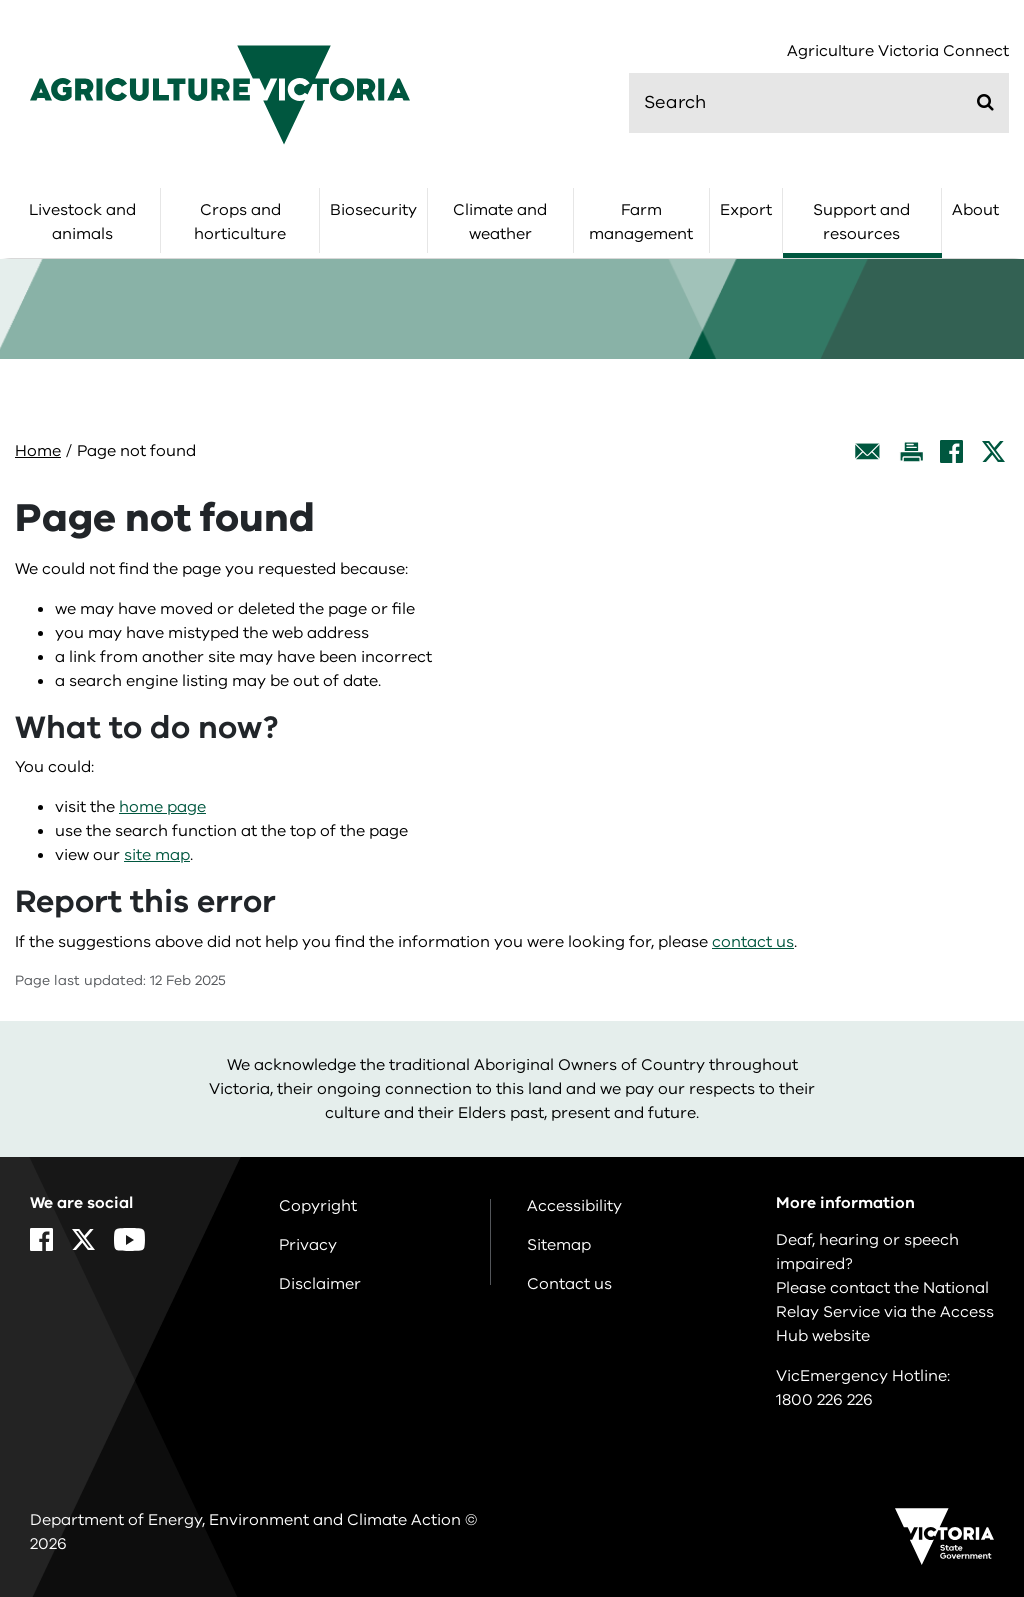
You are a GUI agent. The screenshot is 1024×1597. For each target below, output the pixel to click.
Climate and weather (500, 222)
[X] (993, 451)
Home (38, 451)
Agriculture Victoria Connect (898, 51)
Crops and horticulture (240, 222)
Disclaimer (320, 1284)
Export (746, 210)
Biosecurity (373, 210)
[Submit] (985, 102)
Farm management (641, 222)
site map (157, 855)
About (975, 210)
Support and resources (861, 222)
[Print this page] (911, 451)
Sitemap (559, 1245)
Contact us (569, 1284)
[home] (220, 94)
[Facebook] (951, 451)
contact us (753, 942)
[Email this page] (868, 451)
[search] (819, 103)
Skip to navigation (0, 0)
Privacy (308, 1245)
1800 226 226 (824, 1400)
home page (162, 807)
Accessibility (574, 1206)
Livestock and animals (82, 222)
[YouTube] (129, 1239)
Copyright (318, 1206)
